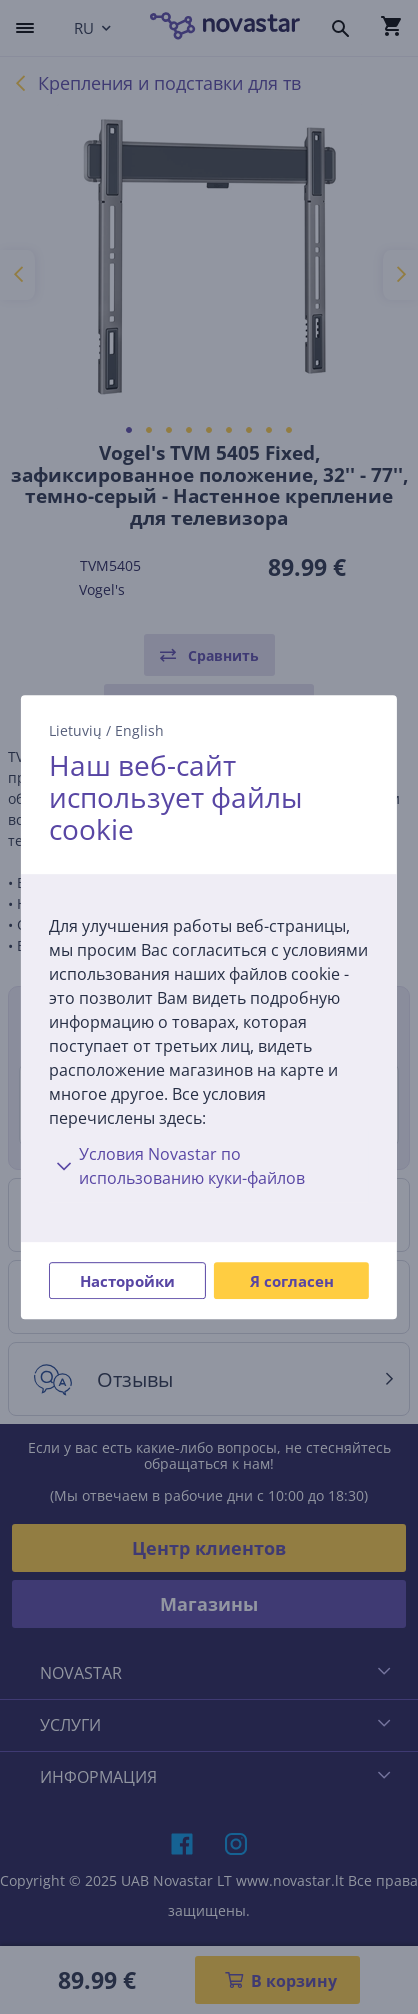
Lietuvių (75, 730)
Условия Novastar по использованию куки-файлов (177, 1166)
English (139, 730)
